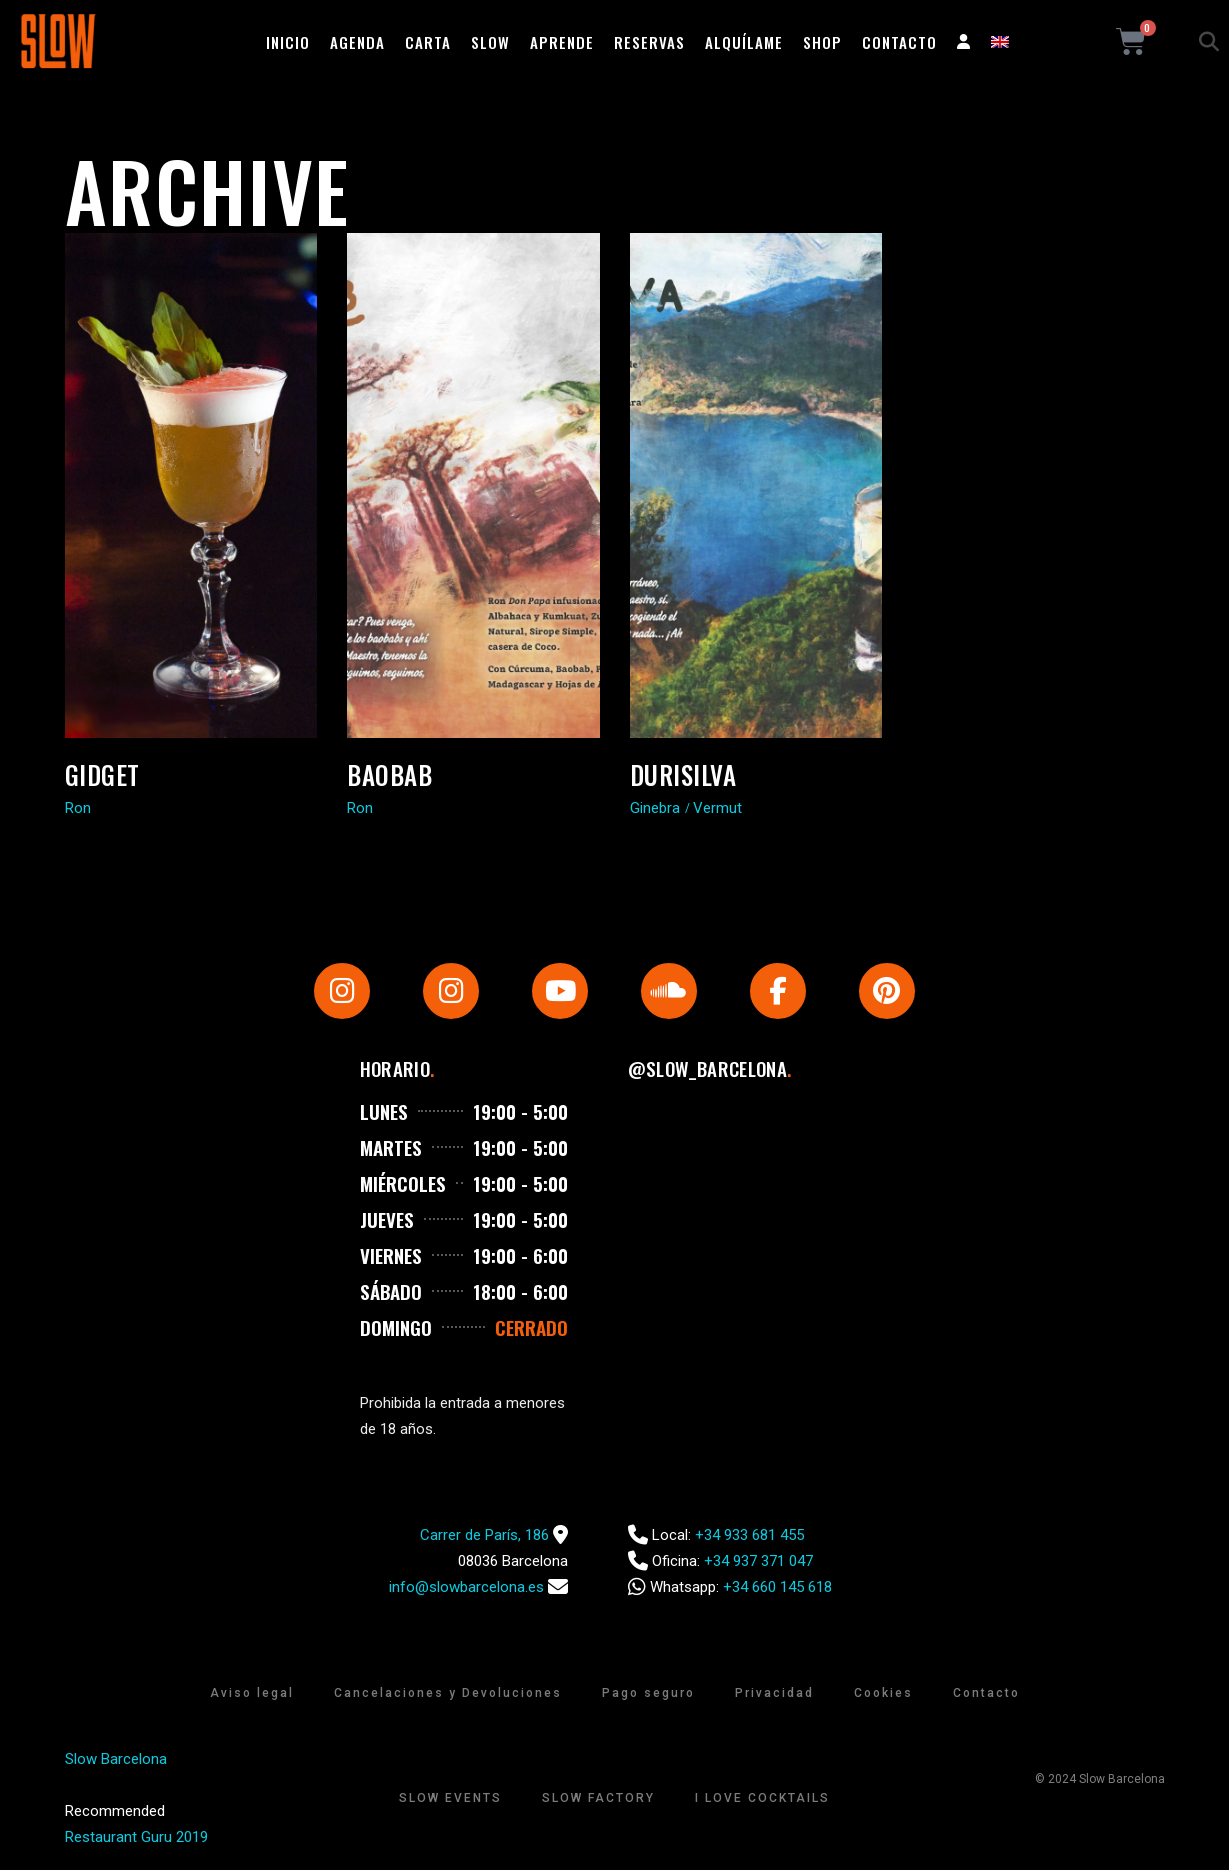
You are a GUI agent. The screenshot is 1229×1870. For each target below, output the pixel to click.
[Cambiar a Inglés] (1000, 42)
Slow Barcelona (116, 1759)
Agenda (357, 42)
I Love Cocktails (762, 1798)
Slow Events (450, 1798)
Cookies (883, 1693)
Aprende (562, 42)
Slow (490, 42)
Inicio (288, 42)
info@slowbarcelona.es (466, 1587)
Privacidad (774, 1693)
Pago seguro (648, 1693)
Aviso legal (252, 1693)
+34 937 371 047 (758, 1561)
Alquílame (744, 42)
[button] (1209, 42)
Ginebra (655, 808)
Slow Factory (598, 1798)
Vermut (717, 808)
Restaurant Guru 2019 (136, 1837)
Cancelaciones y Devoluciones (448, 1693)
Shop (822, 42)
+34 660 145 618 (777, 1587)
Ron (78, 808)
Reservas (649, 42)
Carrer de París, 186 (484, 1535)
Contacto (899, 42)
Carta (428, 42)
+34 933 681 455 (749, 1535)
